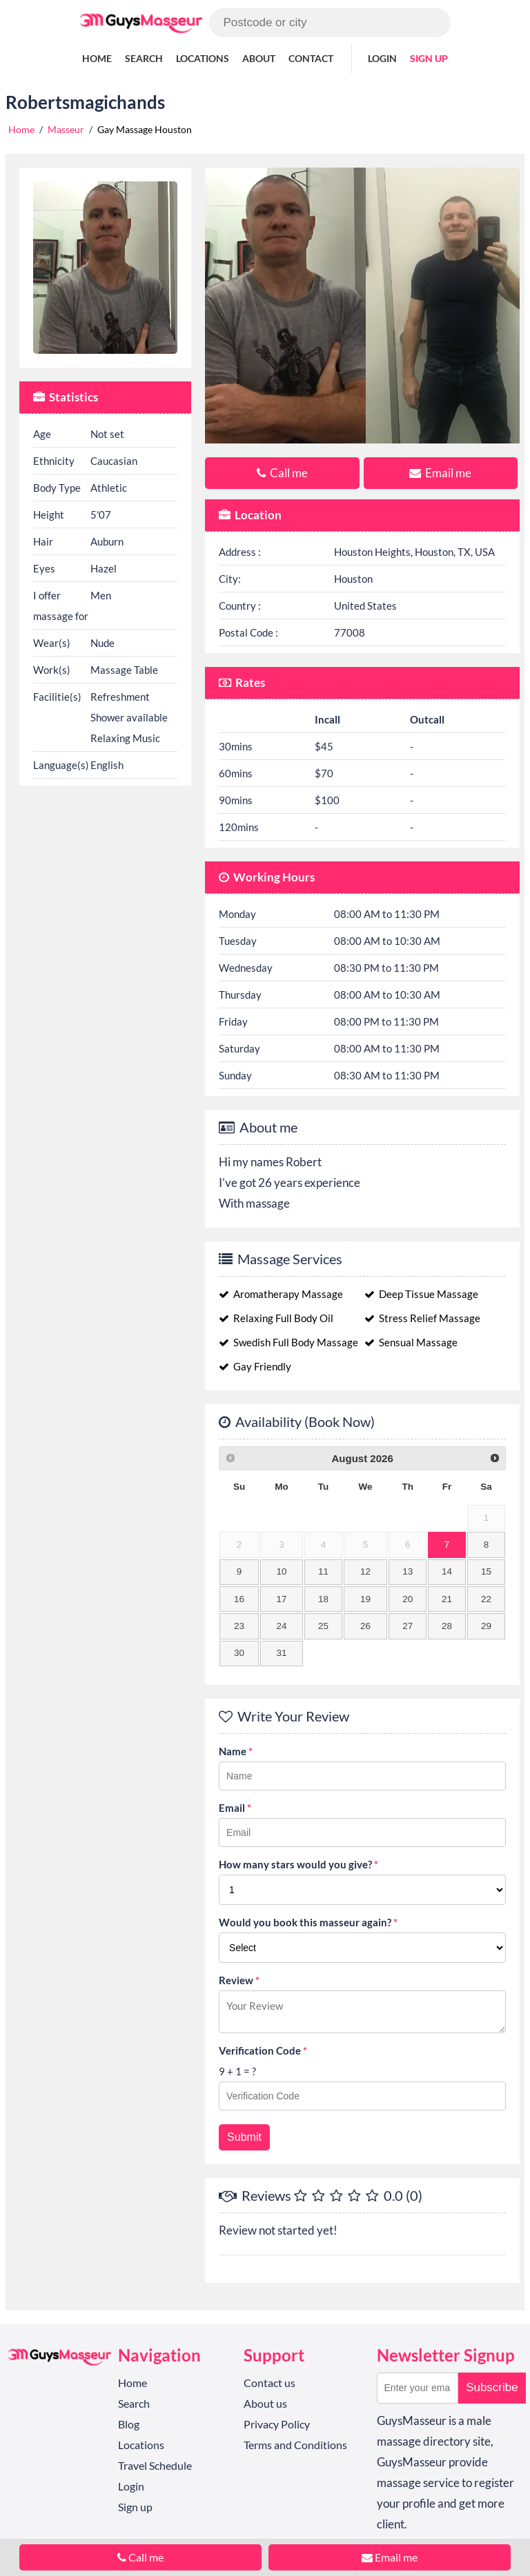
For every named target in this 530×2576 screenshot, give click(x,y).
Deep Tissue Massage (421, 1294)
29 (486, 1626)
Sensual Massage (411, 1342)
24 (282, 1626)
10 (282, 1571)
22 (486, 1599)
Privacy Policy (277, 2423)
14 (447, 1571)
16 (239, 1599)
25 (323, 1626)
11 (323, 1571)
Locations (202, 58)
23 (239, 1626)
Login (382, 58)
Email (235, 1807)
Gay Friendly (255, 1366)
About (258, 58)
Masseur (66, 129)
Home (97, 58)
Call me (282, 473)
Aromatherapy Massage (281, 1294)
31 (282, 1653)
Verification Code (263, 2050)
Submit (244, 2137)
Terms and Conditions (295, 2444)
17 (282, 1599)
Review (239, 1980)
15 (486, 1571)
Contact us (269, 2382)
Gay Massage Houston (144, 129)
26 (365, 1626)
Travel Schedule (155, 2465)
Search (144, 58)
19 (365, 1599)
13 (407, 1571)
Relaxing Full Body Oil (276, 1318)
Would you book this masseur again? (308, 1922)
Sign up (429, 58)
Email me (440, 473)
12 (365, 1571)
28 (447, 1626)
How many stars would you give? (298, 1864)
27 (407, 1626)
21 (447, 1599)
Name (236, 1751)
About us (265, 2403)
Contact (310, 58)
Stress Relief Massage (422, 1318)
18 (323, 1599)
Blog (128, 2423)
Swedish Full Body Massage (288, 1342)
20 (407, 1599)
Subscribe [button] (492, 2387)
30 (239, 1653)
